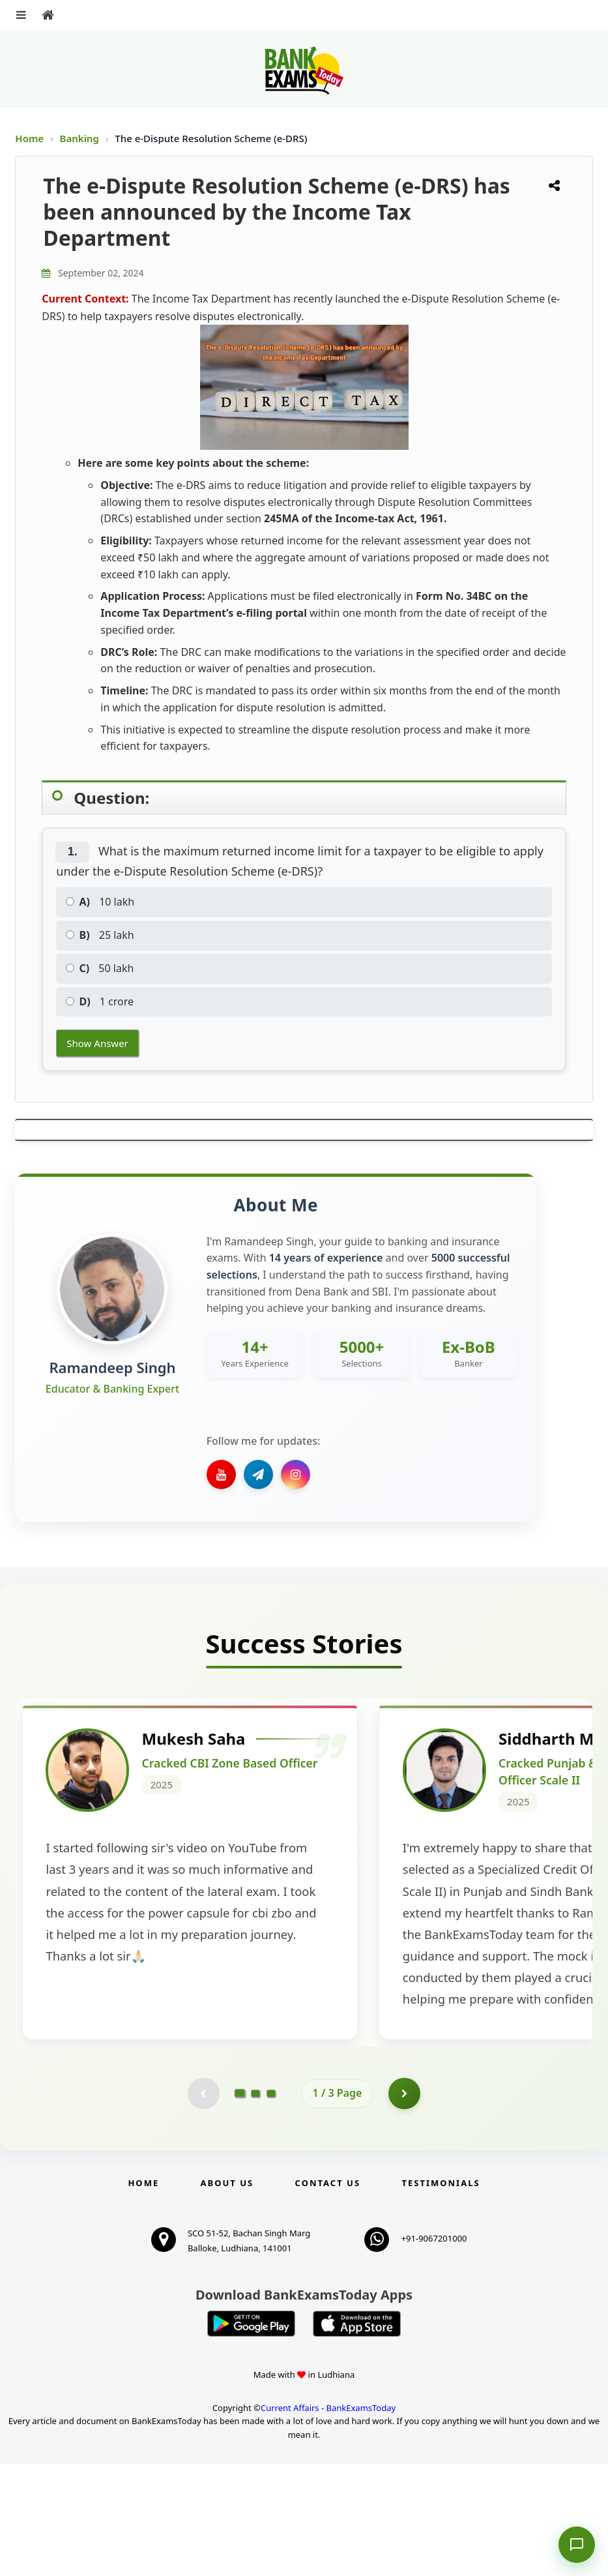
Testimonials (440, 2295)
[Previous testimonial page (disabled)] (203, 2205)
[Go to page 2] (255, 2205)
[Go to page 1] (239, 2205)
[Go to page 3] (271, 2205)
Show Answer (97, 1043)
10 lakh (100, 902)
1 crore (100, 1001)
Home (29, 138)
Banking (79, 138)
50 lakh (100, 968)
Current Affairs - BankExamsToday (328, 2519)
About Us (227, 2295)
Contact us (327, 2295)
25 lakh (100, 935)
